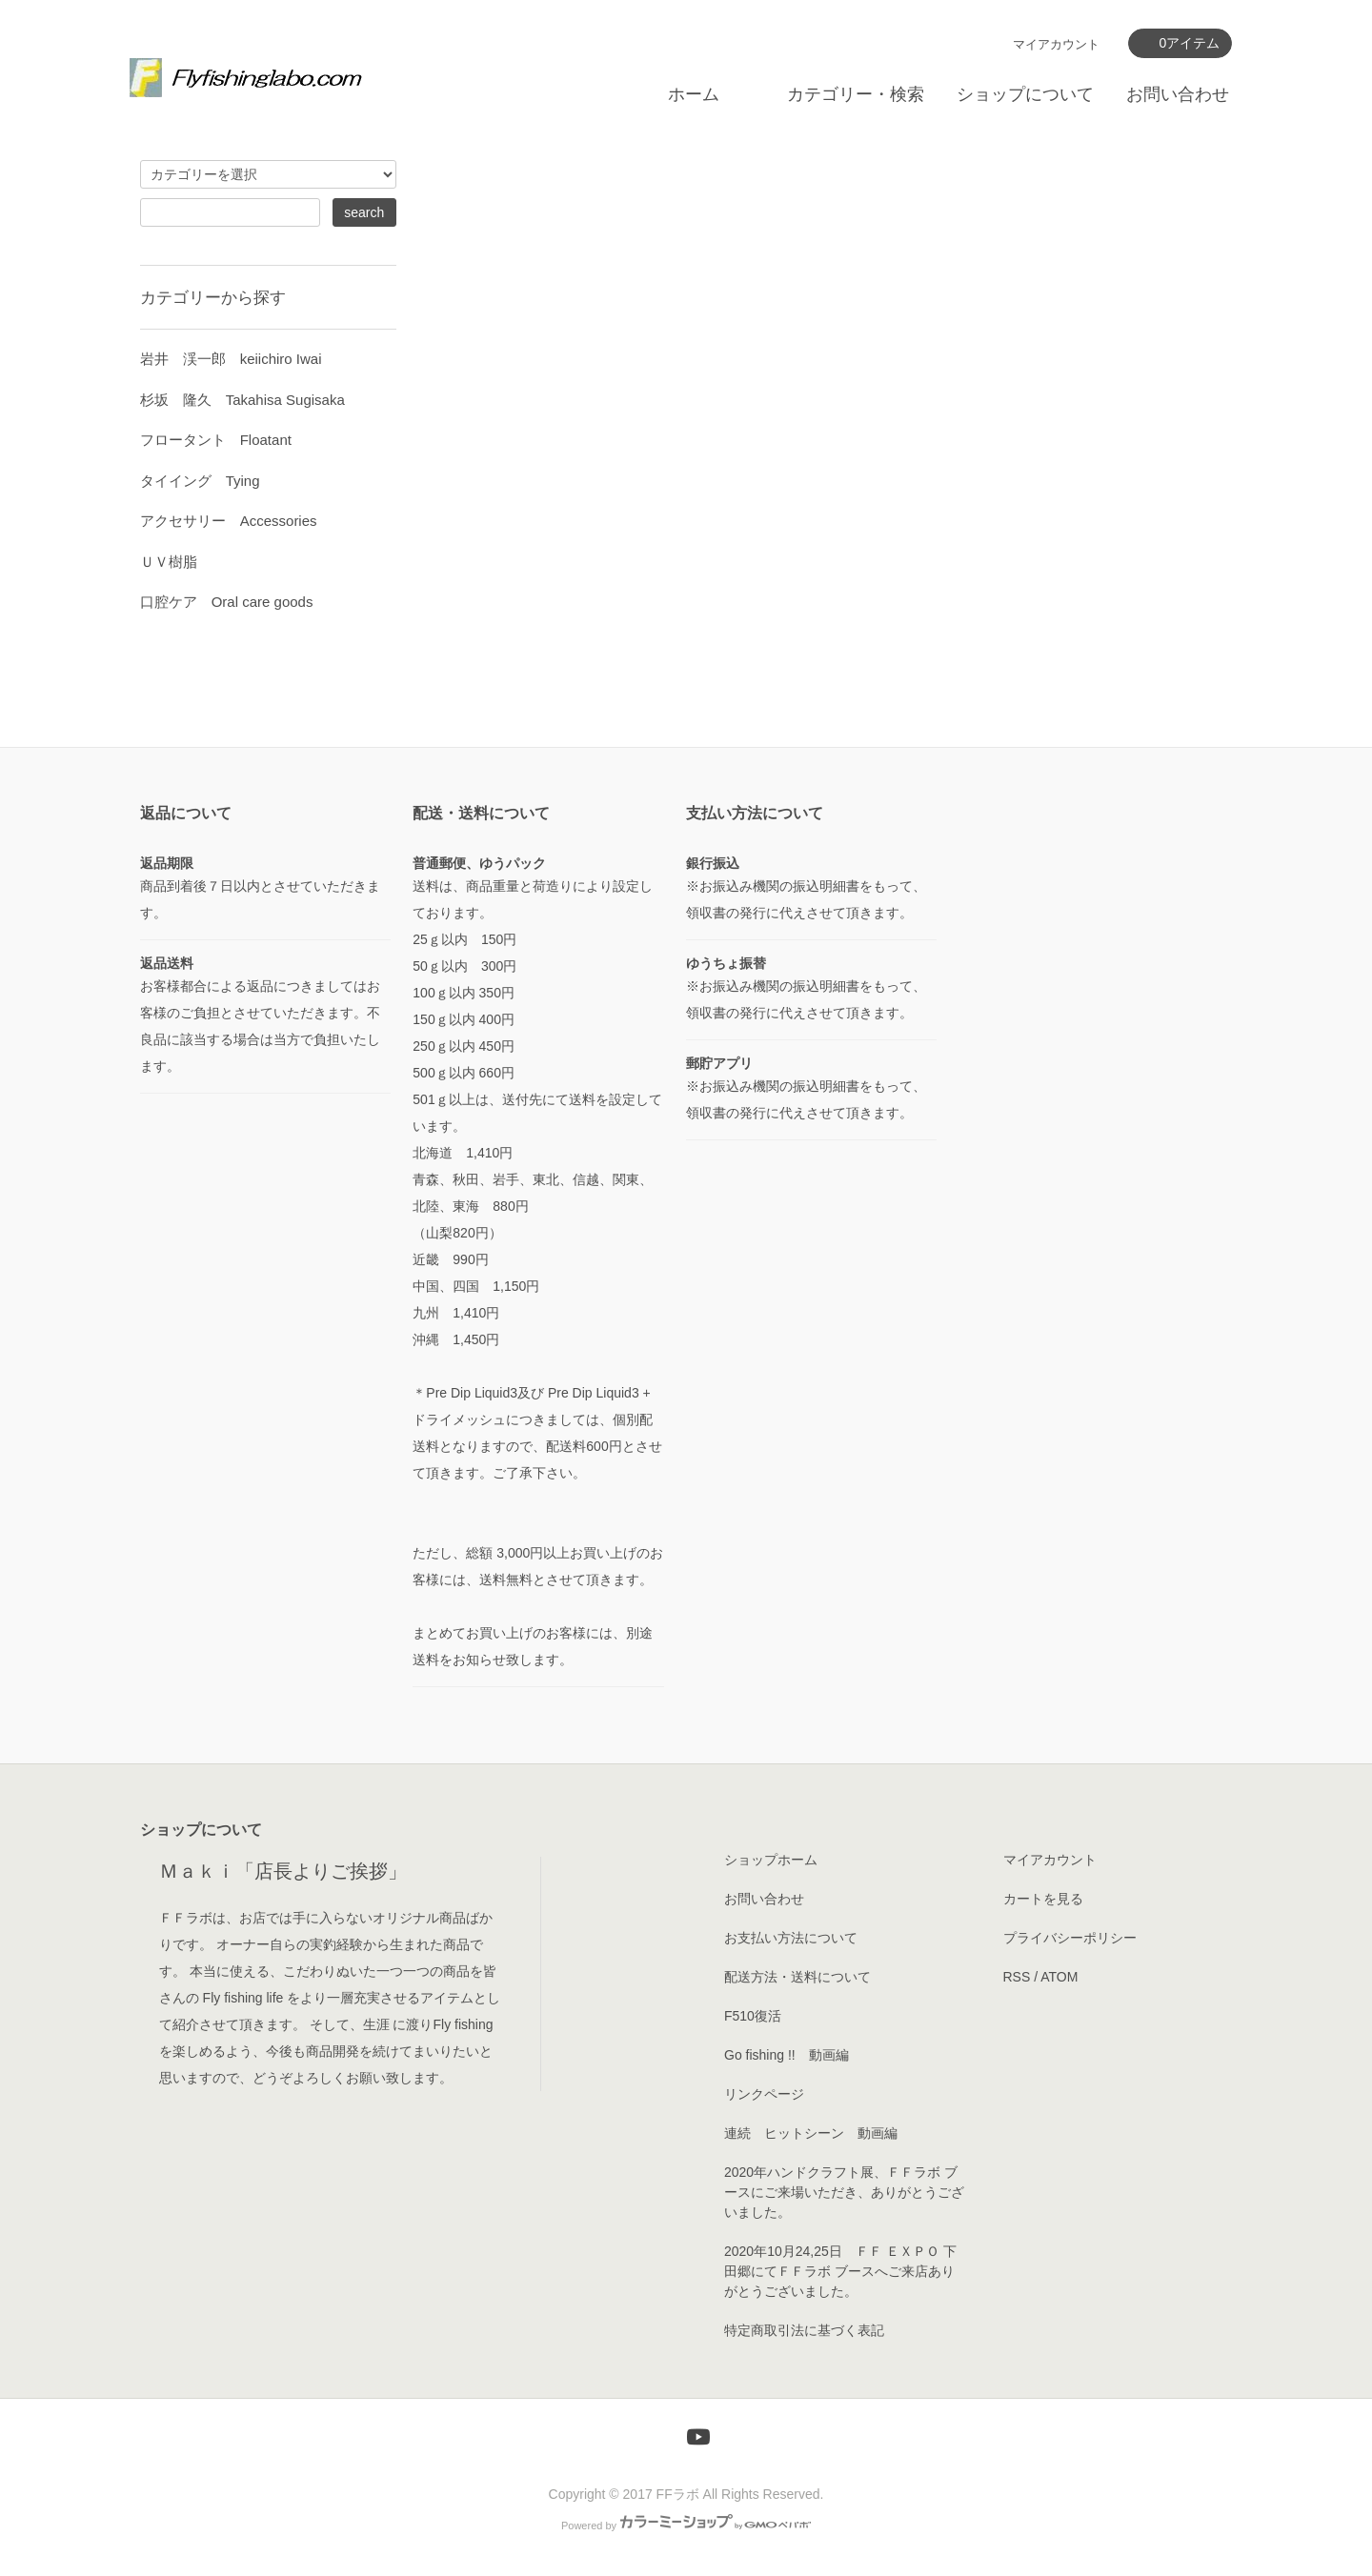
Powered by (686, 2525)
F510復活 (752, 2015)
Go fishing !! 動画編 (786, 2055)
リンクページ (764, 2094)
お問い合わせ (1177, 94)
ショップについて (1025, 94)
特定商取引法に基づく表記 (804, 2330)
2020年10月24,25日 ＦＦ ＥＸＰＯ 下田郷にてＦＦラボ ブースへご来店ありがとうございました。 (840, 2271)
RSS (1017, 1976)
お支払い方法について (791, 1937)
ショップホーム (770, 1859)
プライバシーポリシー (1070, 1937)
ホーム (693, 94)
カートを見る (1043, 1898)
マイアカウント (1056, 44)
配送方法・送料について (797, 1976)
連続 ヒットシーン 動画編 (811, 2133)
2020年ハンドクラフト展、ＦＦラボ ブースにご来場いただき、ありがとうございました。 (844, 2192)
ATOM (1059, 1976)
